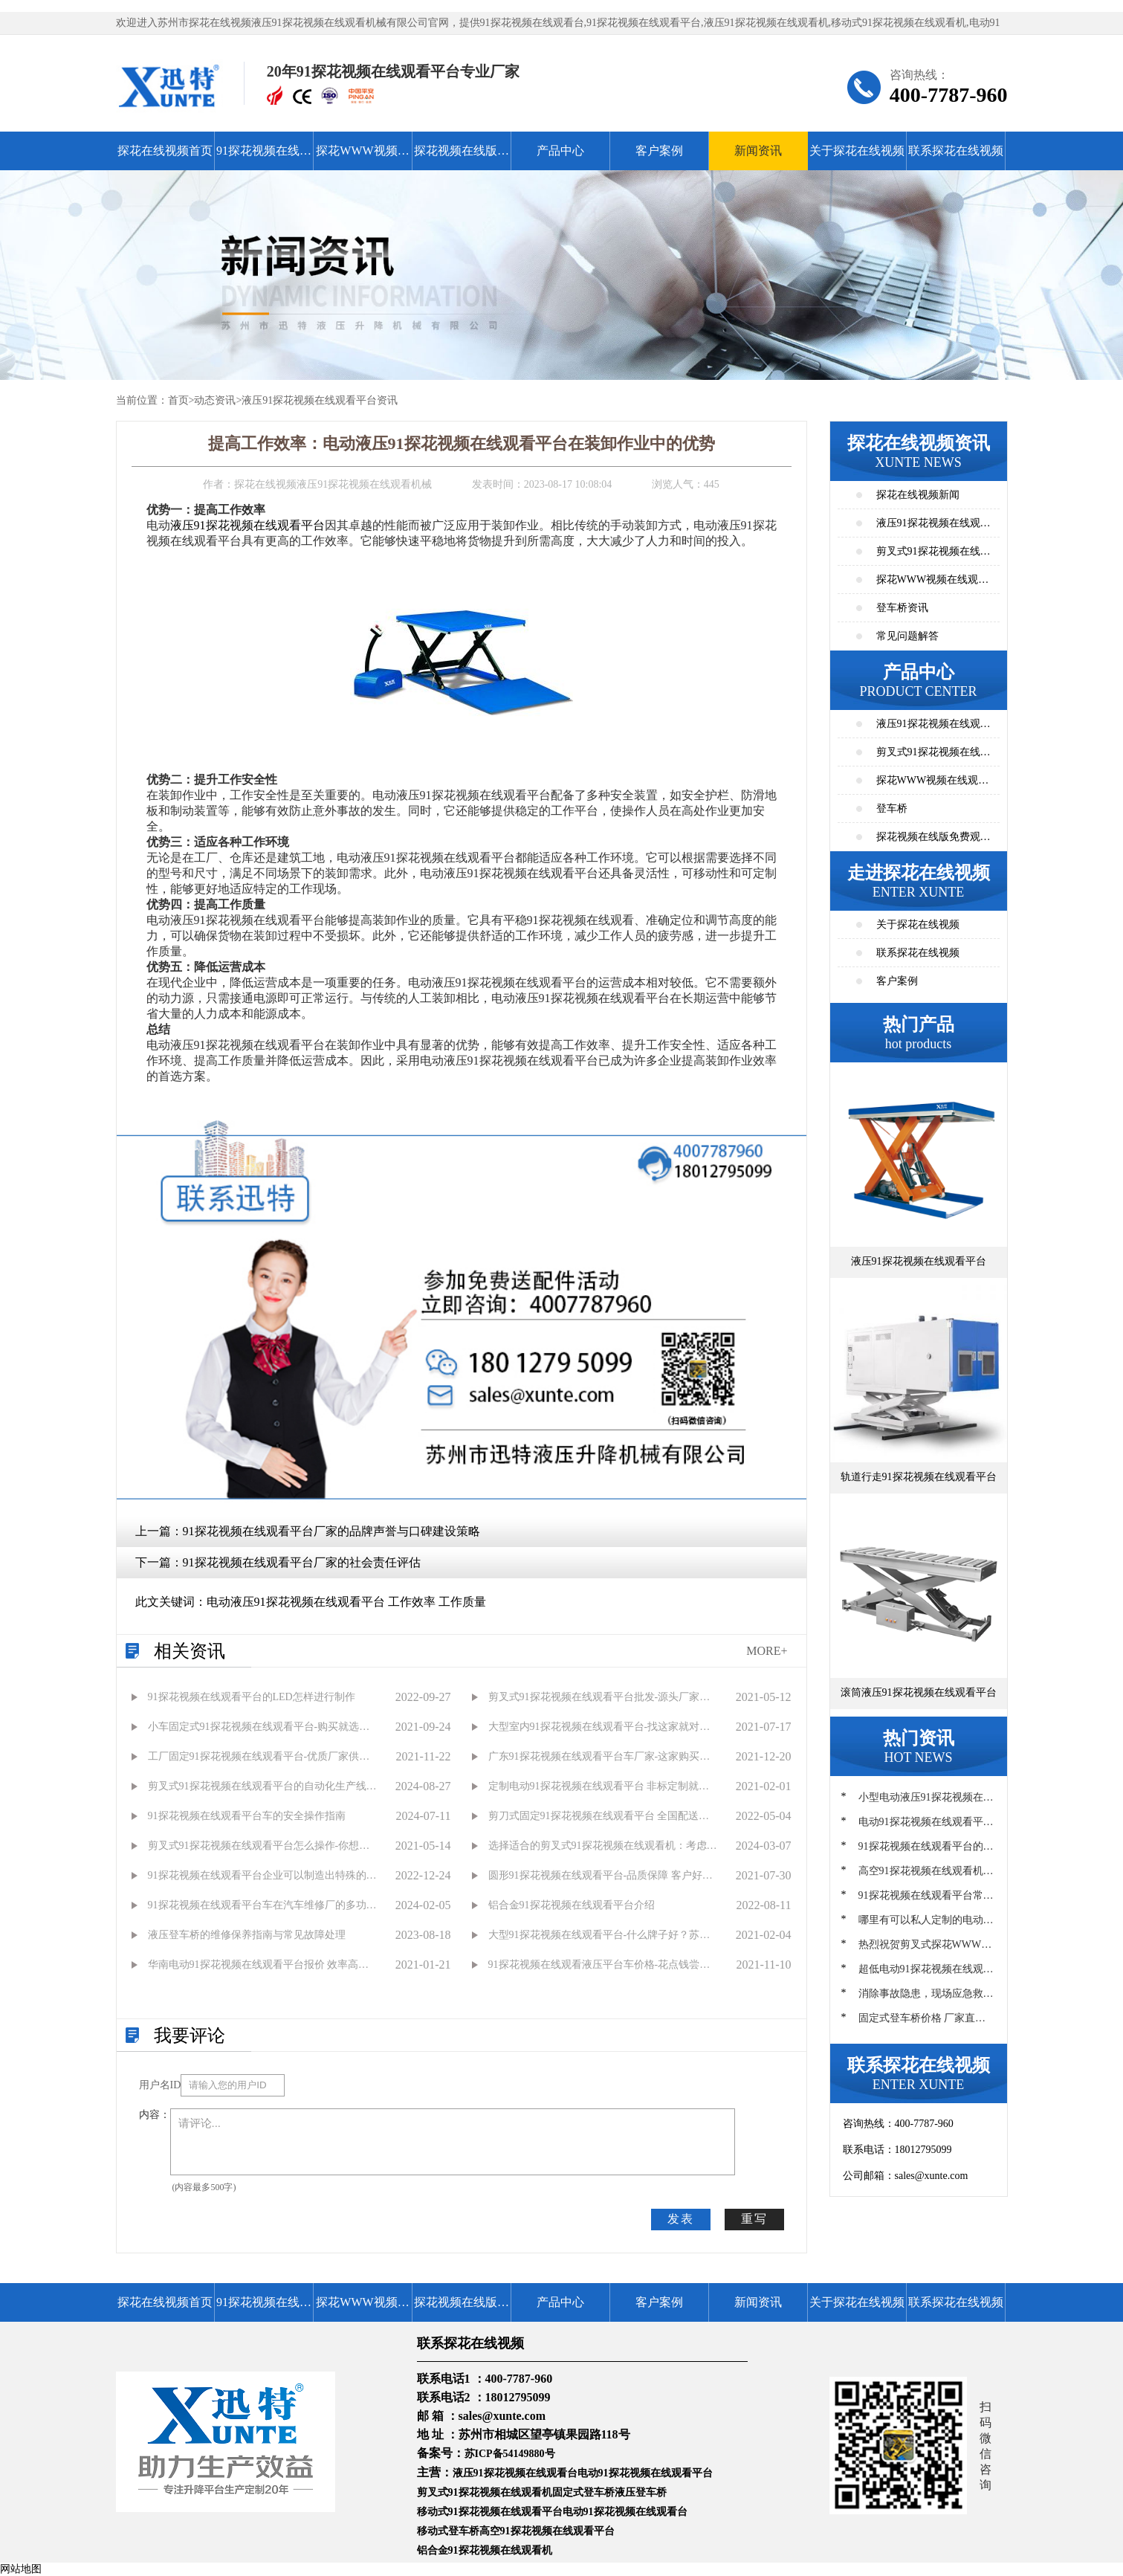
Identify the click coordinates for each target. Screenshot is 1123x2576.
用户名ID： (160, 2085)
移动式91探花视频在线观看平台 (490, 2511)
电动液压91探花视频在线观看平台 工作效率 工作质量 (346, 1601)
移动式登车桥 (448, 2531)
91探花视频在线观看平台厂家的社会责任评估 (302, 1562)
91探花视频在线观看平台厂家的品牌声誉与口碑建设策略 (331, 1531)
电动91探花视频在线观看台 (625, 2511)
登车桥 (891, 808)
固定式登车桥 (583, 2492)
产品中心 (560, 150)
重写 (754, 2218)
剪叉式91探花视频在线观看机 (484, 2492)
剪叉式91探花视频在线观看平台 (933, 756)
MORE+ (766, 1650)
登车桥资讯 (902, 607)
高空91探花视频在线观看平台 (547, 2531)
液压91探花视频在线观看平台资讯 (320, 400)
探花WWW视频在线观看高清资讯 (932, 584)
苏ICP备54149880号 (510, 2453)
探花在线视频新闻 (917, 494)
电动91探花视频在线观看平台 (645, 2473)
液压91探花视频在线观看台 (515, 2473)
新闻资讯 (758, 150)
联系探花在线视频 (955, 150)
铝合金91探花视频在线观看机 (484, 2550)
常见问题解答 (907, 636)
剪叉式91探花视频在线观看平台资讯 (933, 556)
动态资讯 (215, 400)
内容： (154, 2114)
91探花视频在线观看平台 (263, 157)
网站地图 (21, 2569)
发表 (680, 2218)
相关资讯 (189, 1651)
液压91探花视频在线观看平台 (247, 525)
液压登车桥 (641, 2492)
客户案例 (659, 150)
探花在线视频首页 (165, 150)
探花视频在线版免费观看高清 (461, 157)
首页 (178, 400)
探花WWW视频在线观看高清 (362, 157)
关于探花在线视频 (856, 150)
